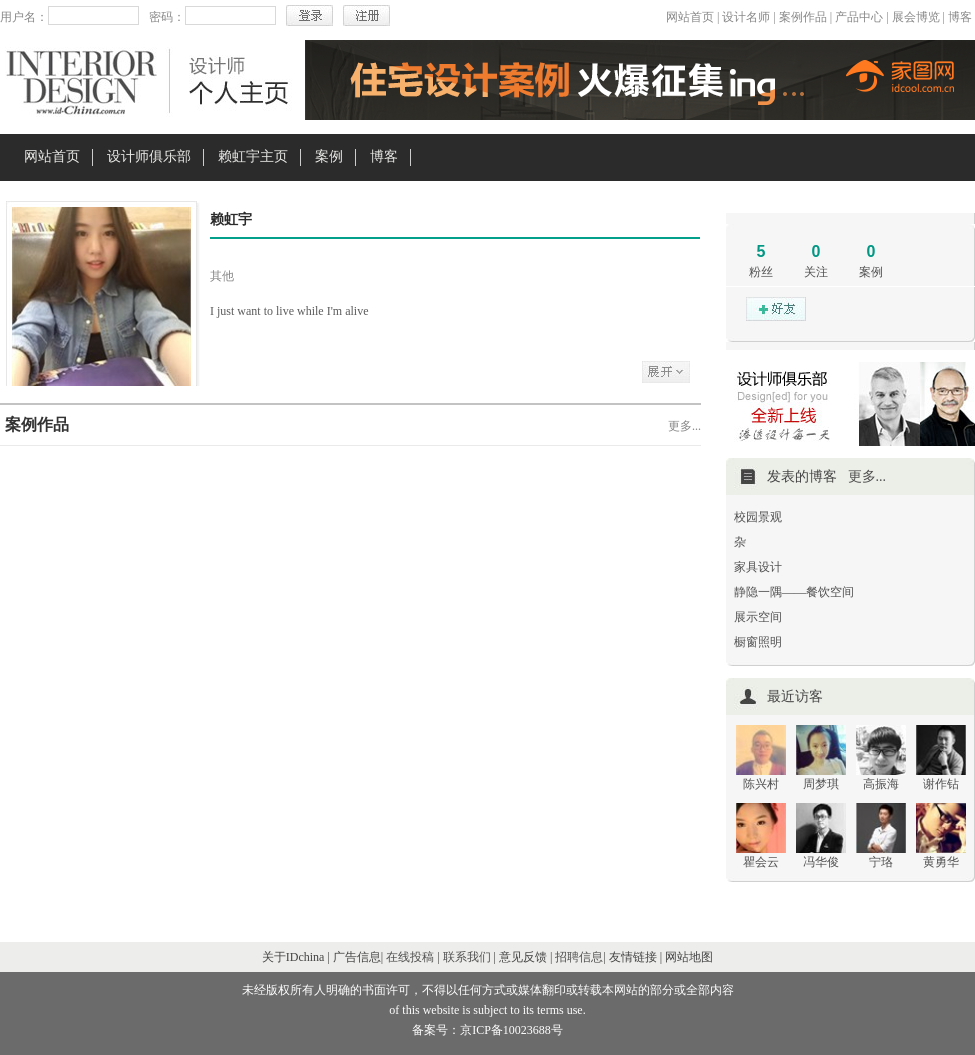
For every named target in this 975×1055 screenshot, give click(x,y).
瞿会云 (761, 862)
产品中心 (859, 17)
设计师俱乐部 (149, 156)
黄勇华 (941, 862)
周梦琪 (821, 784)
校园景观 (758, 517)
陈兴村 (761, 784)
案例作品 (803, 17)
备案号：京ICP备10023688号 (487, 1030)
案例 (329, 156)
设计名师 (746, 17)
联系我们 (467, 957)
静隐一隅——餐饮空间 (794, 592)
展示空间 (758, 617)
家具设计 (758, 567)
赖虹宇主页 (253, 156)
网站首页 (690, 17)
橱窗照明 (758, 642)
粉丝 (761, 272)
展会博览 (916, 17)
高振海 (881, 784)
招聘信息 (579, 957)
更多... (684, 426)
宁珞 (881, 862)
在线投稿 (410, 957)
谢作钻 (941, 784)
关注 (816, 272)
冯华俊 (821, 862)
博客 (960, 17)
